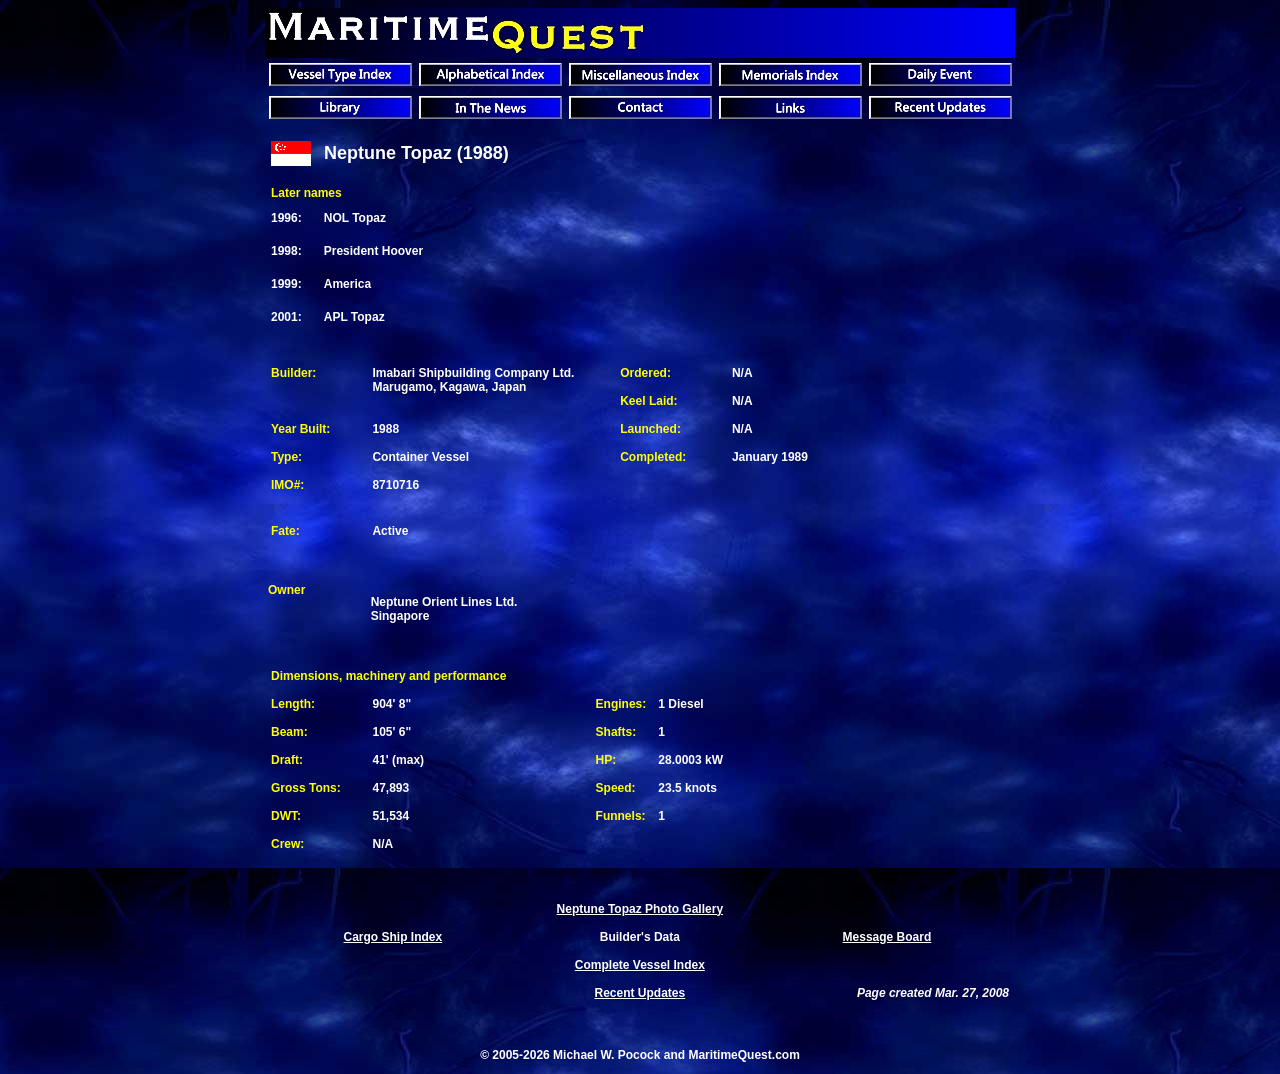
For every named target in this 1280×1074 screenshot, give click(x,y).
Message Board (887, 937)
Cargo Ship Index (393, 937)
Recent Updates (639, 993)
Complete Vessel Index (640, 965)
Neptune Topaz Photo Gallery (640, 909)
